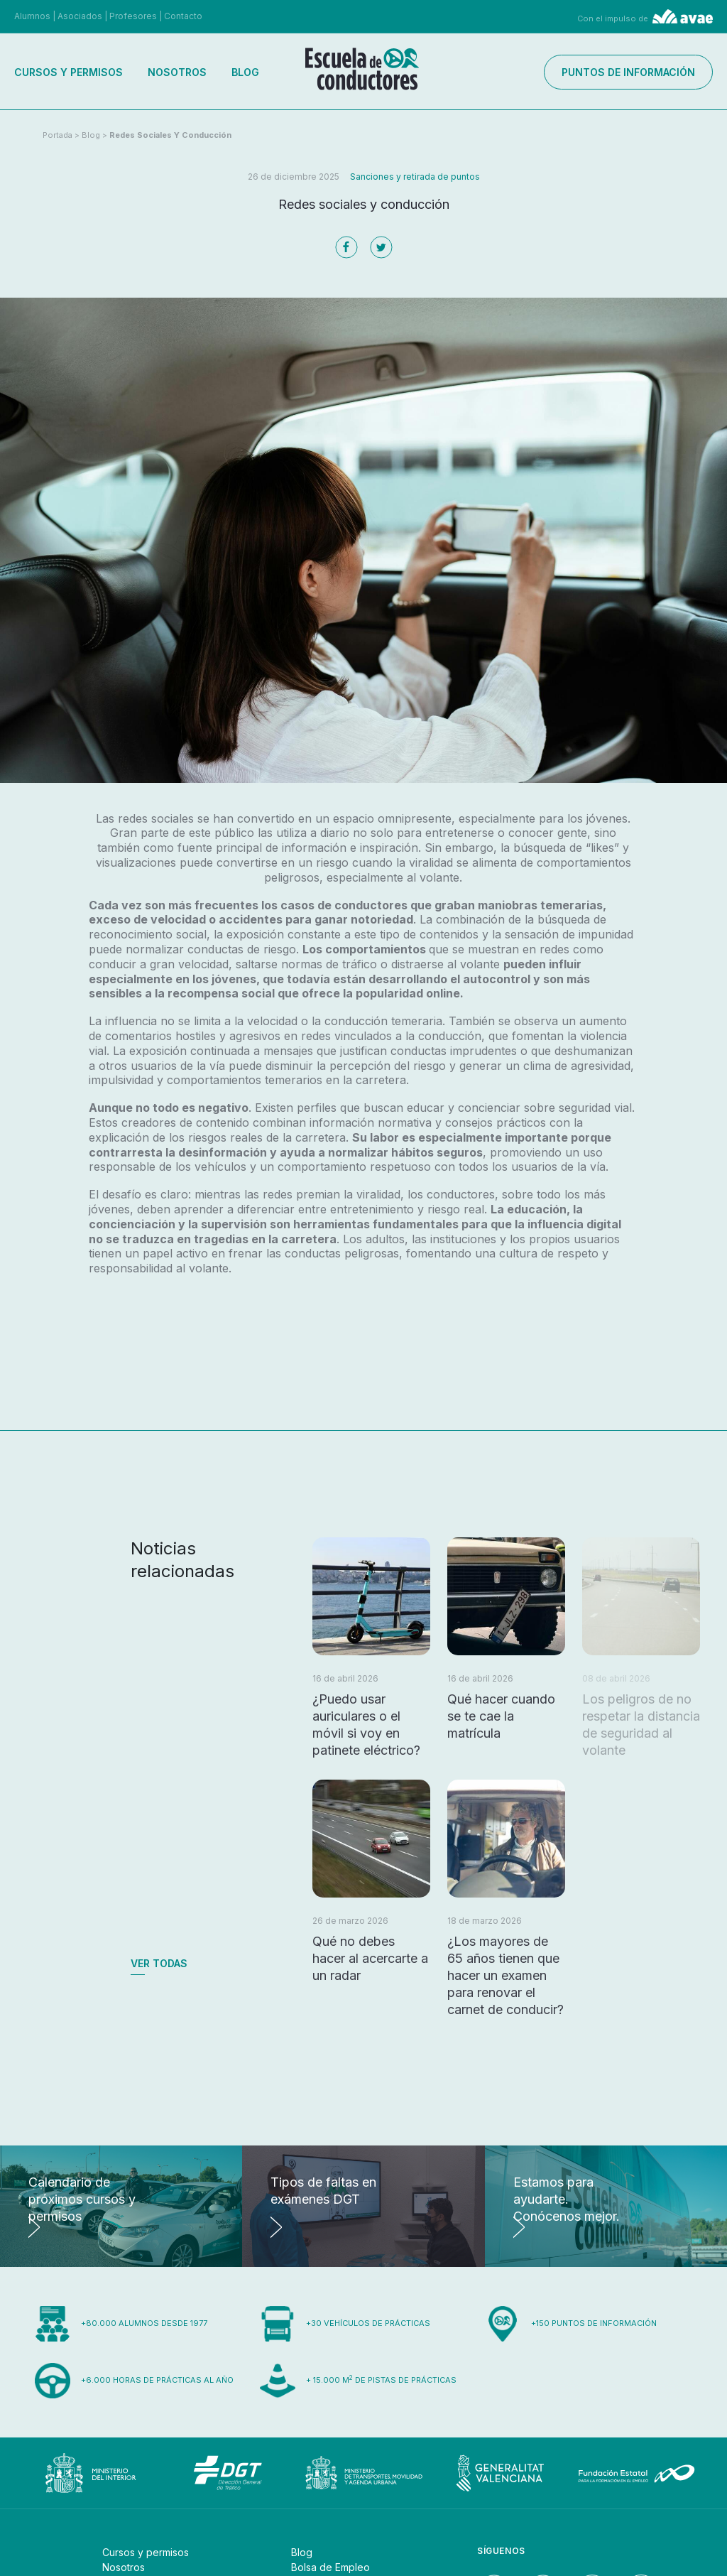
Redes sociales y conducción (170, 135)
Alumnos (32, 16)
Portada (57, 135)
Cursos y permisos (68, 72)
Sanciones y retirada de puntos (415, 176)
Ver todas (159, 1963)
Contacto (183, 16)
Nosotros (177, 72)
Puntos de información (628, 72)
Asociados (80, 16)
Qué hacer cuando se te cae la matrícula (501, 1716)
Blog (245, 72)
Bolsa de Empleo (330, 2567)
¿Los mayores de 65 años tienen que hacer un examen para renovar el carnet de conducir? (505, 1975)
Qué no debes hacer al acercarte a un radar (370, 1958)
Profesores (133, 16)
